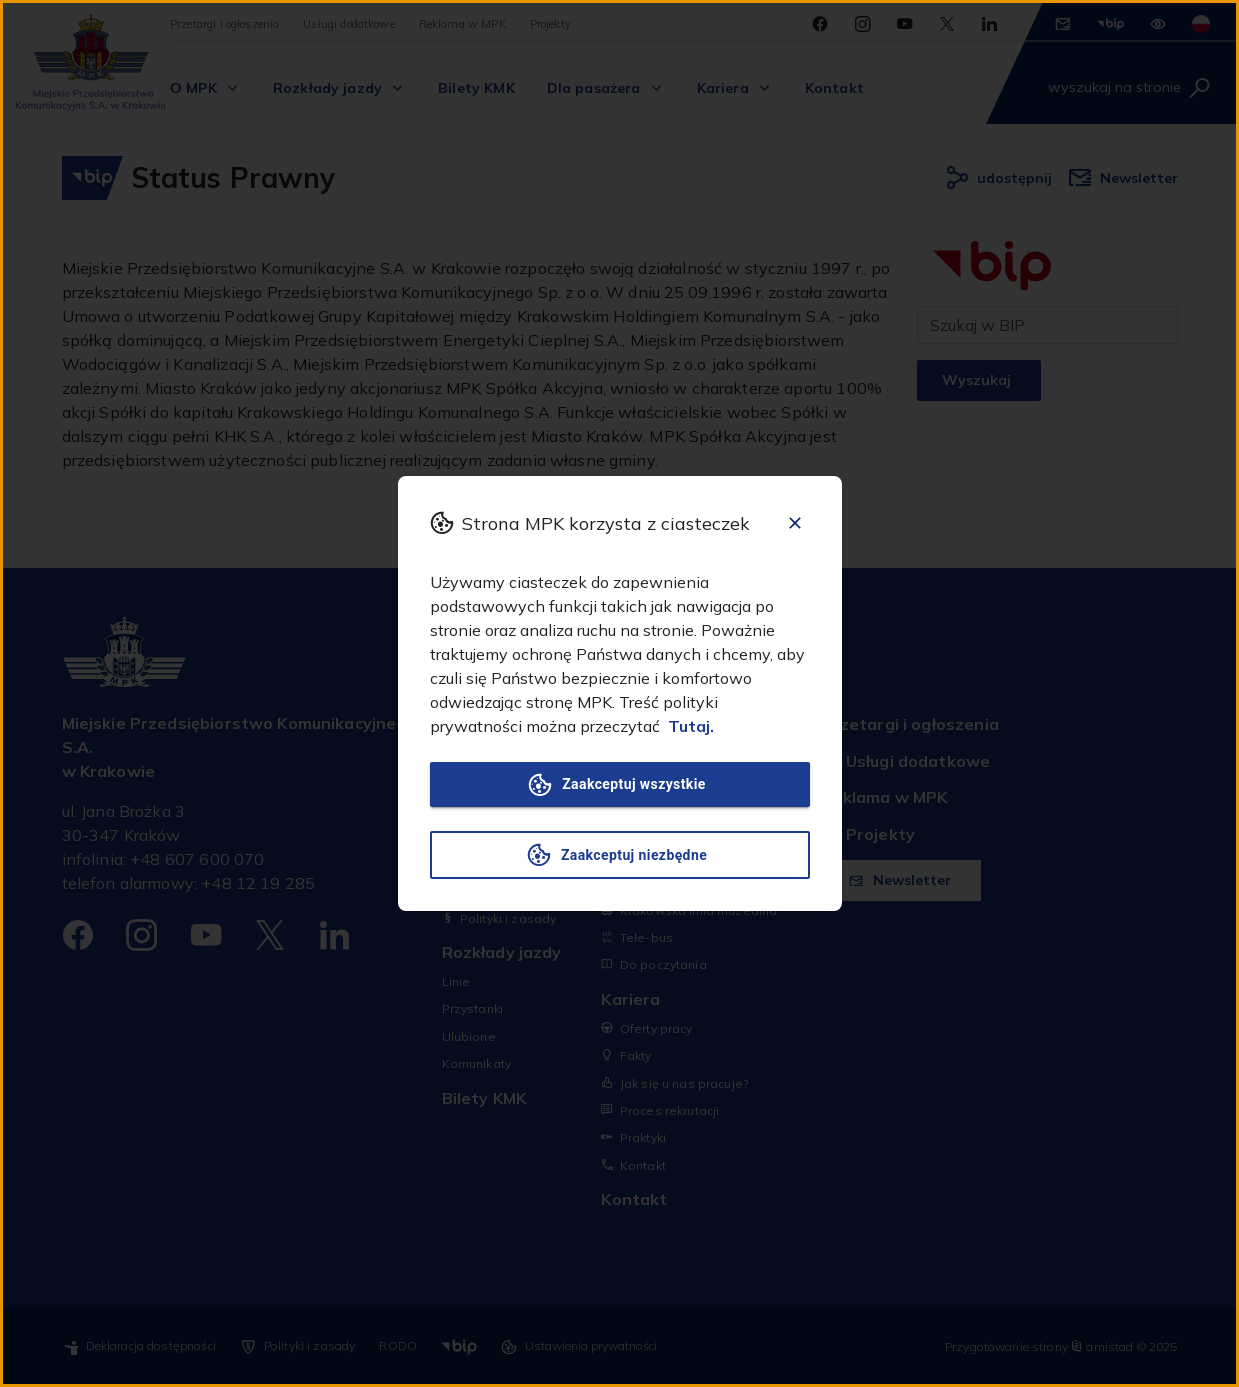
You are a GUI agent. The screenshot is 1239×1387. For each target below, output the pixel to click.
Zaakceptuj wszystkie (620, 784)
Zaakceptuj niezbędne (620, 855)
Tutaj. (691, 726)
